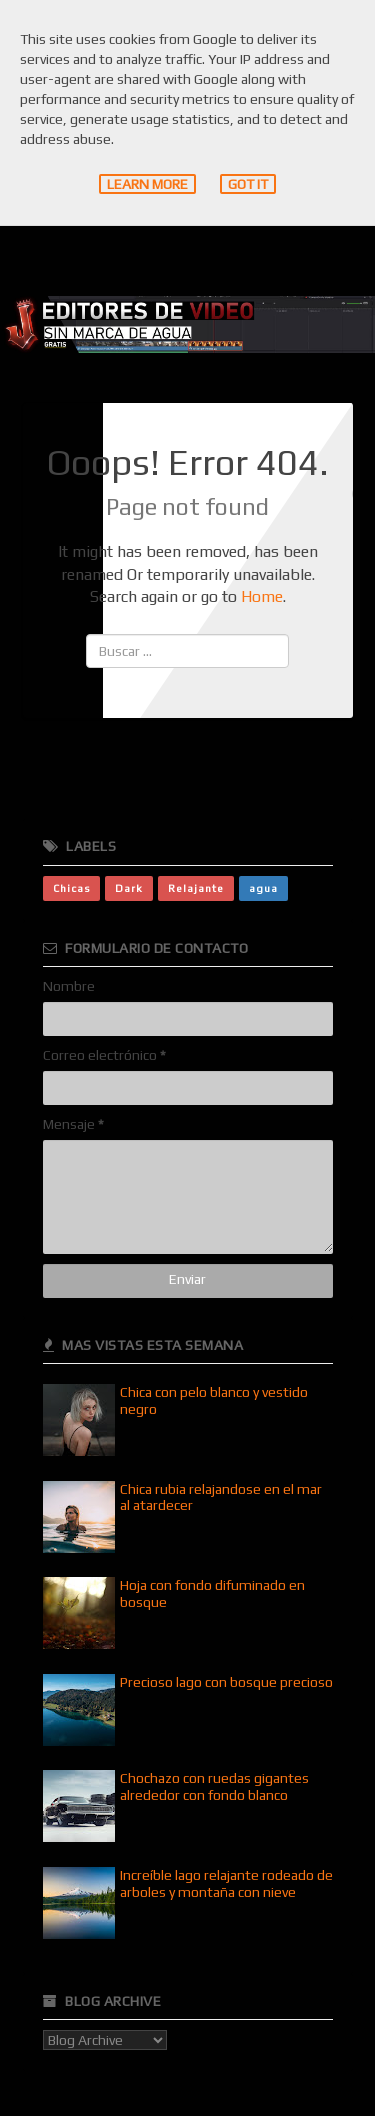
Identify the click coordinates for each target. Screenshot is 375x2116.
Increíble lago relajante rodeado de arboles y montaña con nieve (226, 1883)
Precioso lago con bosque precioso (226, 1682)
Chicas (71, 888)
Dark (129, 888)
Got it (248, 184)
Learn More (147, 184)
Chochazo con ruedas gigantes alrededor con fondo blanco (214, 1786)
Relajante (196, 888)
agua (263, 888)
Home (262, 596)
